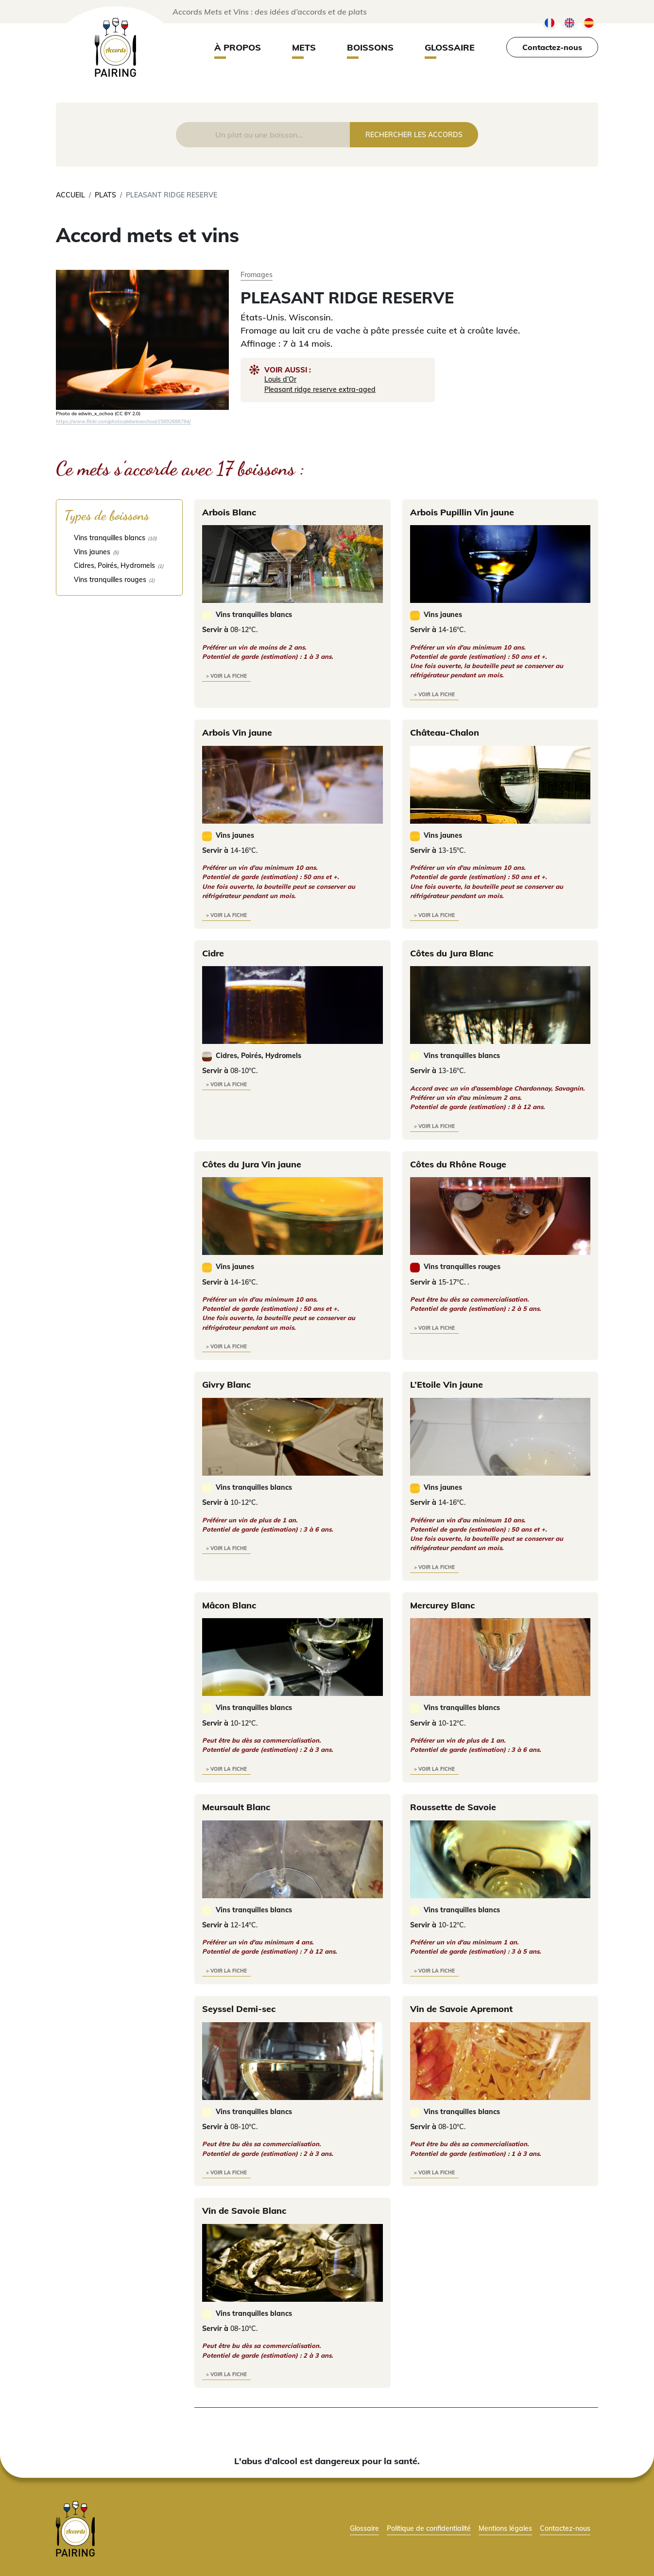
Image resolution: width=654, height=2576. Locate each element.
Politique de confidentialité (429, 2528)
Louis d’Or (280, 379)
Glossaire (450, 47)
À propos (237, 47)
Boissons (370, 47)
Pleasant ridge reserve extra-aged (320, 389)
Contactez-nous (552, 47)
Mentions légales (505, 2528)
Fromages (257, 274)
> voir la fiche (226, 676)
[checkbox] (119, 537)
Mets (304, 47)
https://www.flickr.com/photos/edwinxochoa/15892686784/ (123, 421)
